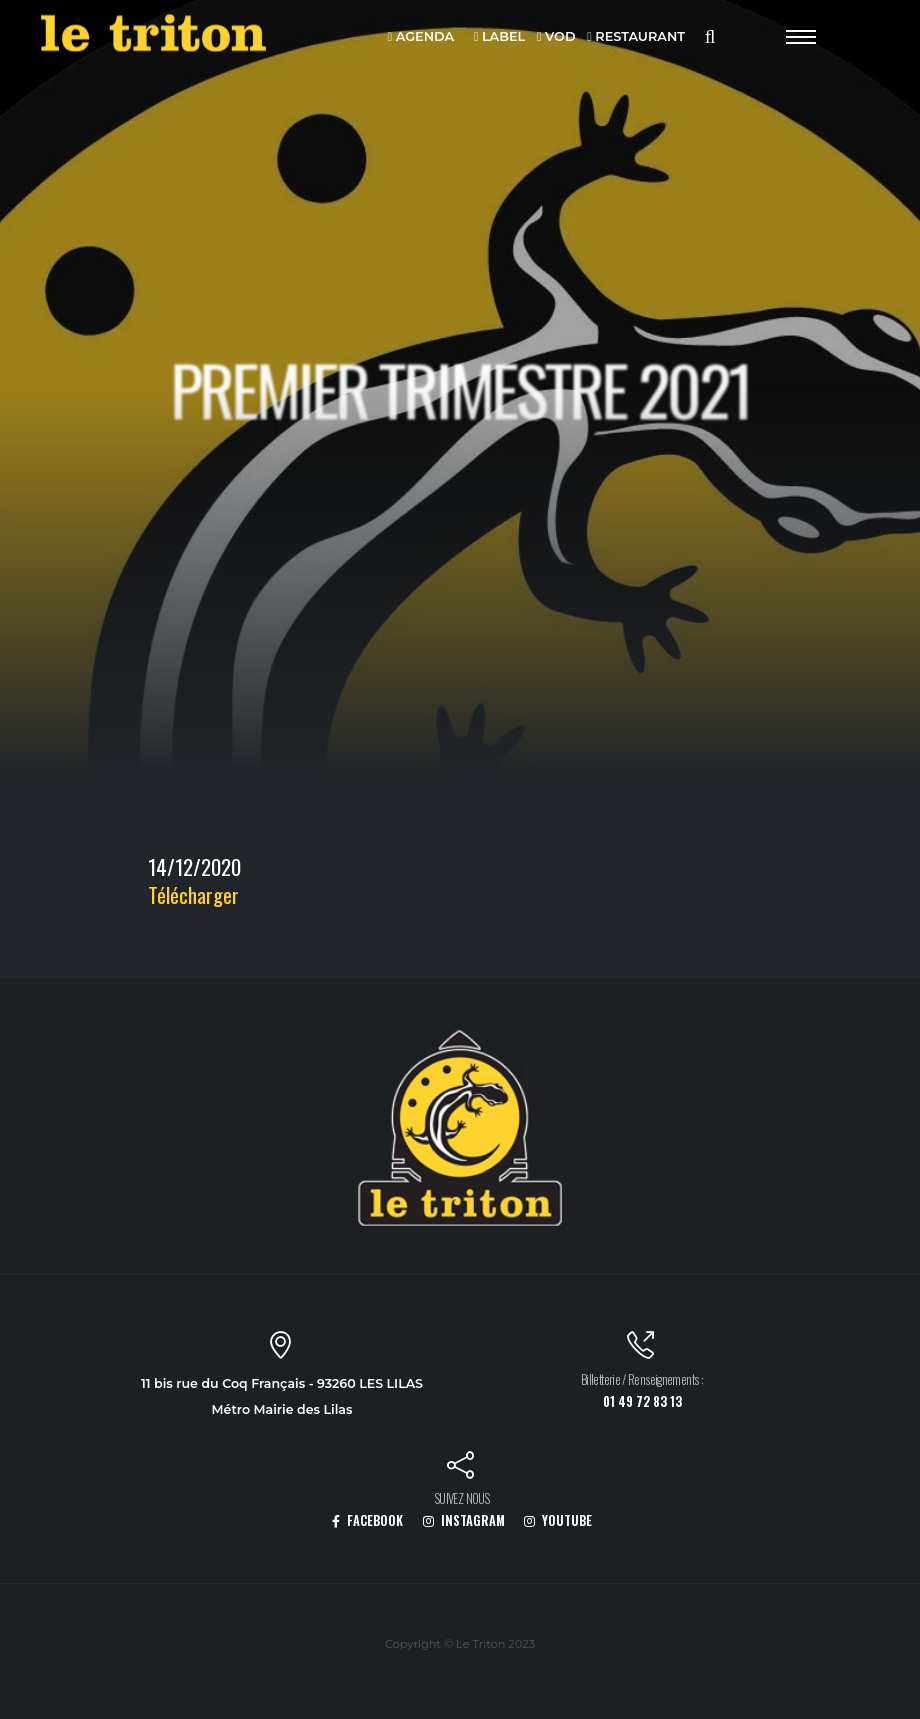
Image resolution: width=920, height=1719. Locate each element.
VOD (556, 37)
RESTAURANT (636, 37)
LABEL (499, 37)
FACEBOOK (367, 1520)
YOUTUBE (558, 1520)
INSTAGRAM (464, 1520)
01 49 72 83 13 (642, 1401)
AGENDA (421, 37)
